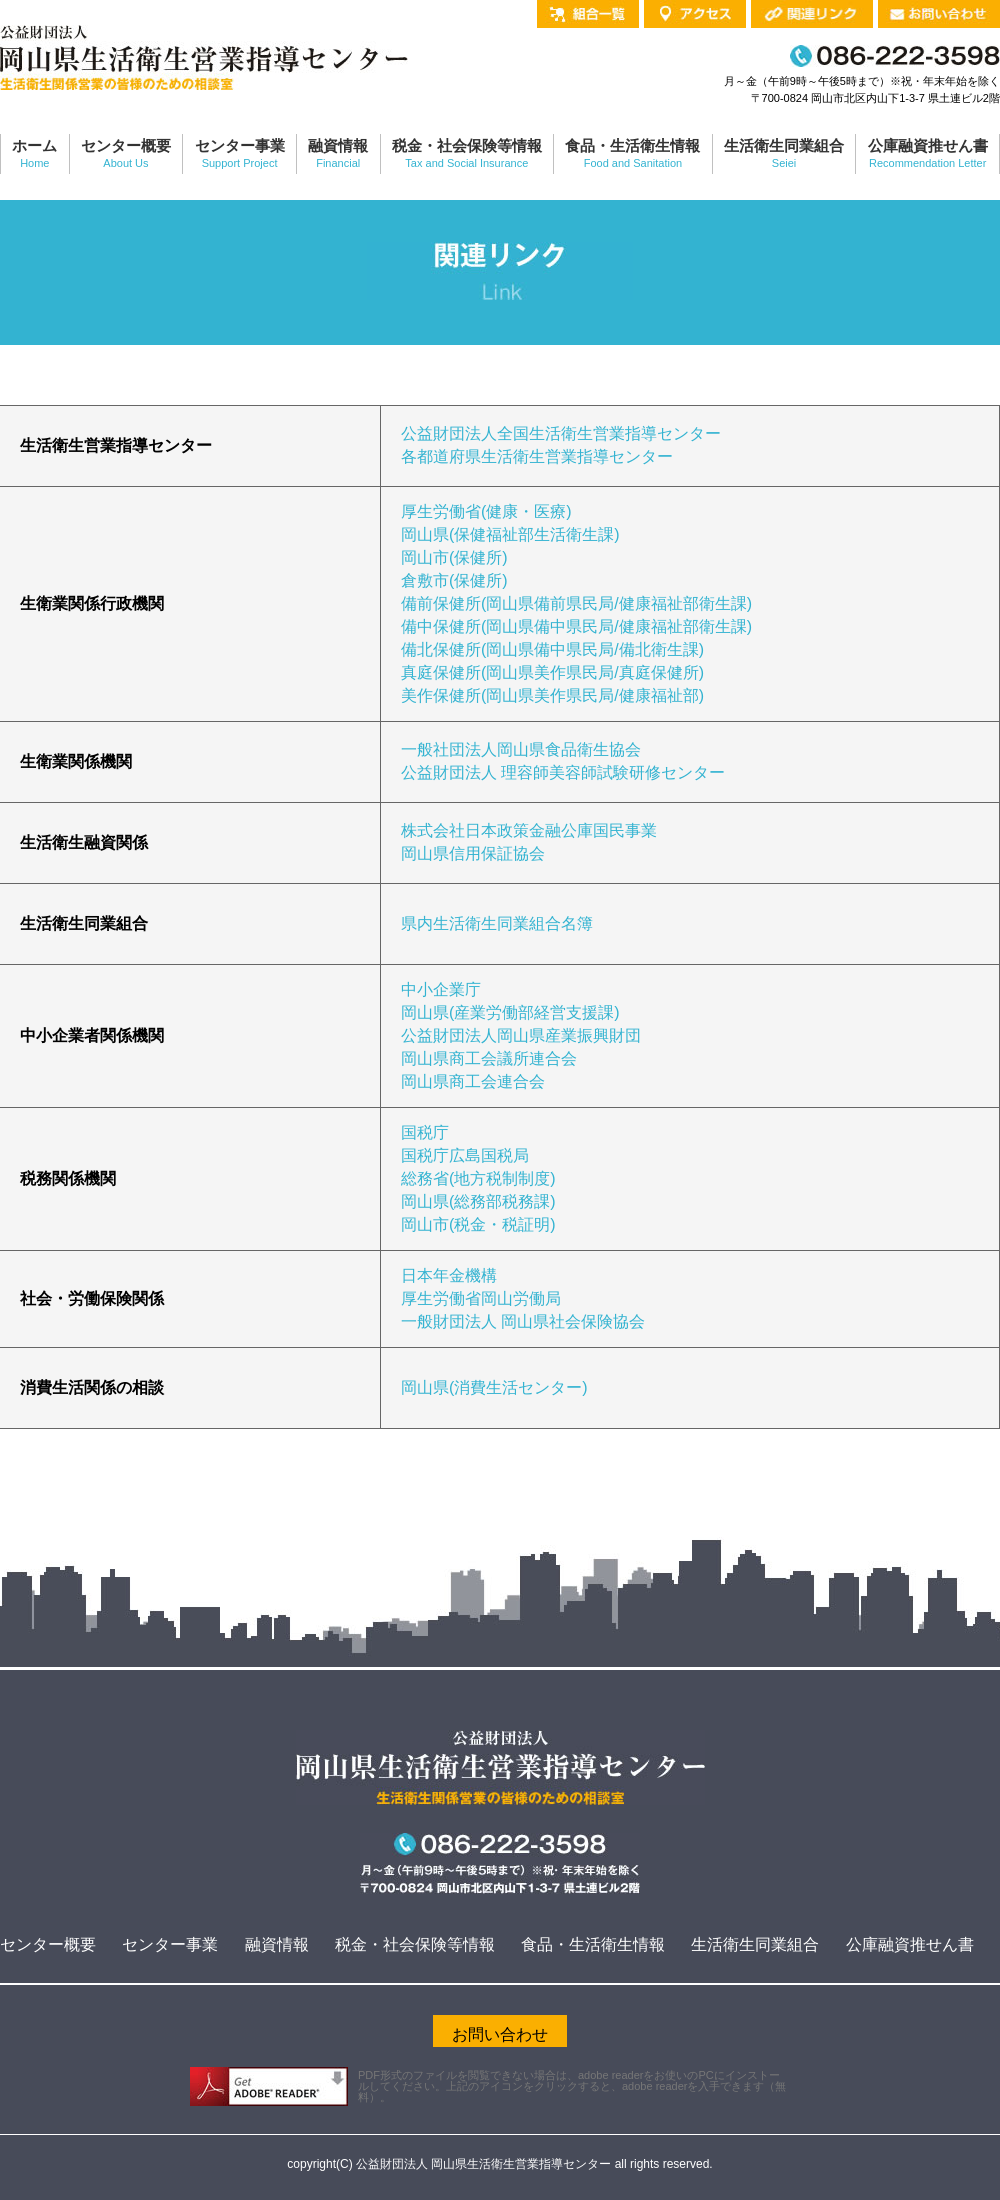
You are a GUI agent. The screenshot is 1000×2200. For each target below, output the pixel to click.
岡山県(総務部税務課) (478, 1201)
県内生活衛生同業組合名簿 (497, 923)
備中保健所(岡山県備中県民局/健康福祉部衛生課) (576, 626)
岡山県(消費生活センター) (494, 1387)
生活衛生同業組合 (755, 1944)
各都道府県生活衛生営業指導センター (537, 456)
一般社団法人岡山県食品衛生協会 (521, 749)
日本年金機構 (449, 1275)
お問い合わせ (500, 2034)
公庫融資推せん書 (910, 1944)
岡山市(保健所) (454, 557)
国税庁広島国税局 (465, 1155)
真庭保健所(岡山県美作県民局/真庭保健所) (552, 672)
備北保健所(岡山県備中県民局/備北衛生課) (552, 649)
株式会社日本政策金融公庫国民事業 (529, 830)
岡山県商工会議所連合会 (489, 1058)
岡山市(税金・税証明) (478, 1224)
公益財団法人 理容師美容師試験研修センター (563, 772)
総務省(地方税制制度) (478, 1178)
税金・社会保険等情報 (415, 1944)
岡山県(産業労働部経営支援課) (510, 1012)
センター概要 (48, 1944)
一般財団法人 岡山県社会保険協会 (523, 1321)
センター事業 (170, 1944)
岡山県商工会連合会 (473, 1081)
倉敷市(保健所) (454, 580)
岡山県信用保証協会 (473, 853)
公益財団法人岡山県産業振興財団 (521, 1035)
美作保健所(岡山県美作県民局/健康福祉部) (552, 695)
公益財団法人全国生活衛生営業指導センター (561, 433)
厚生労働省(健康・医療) (486, 511)
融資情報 (277, 1944)
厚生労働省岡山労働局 (481, 1298)
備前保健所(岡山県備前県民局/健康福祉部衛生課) (576, 603)
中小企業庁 (441, 989)
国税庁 (425, 1132)
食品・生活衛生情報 (593, 1944)
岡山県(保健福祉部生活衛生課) (510, 534)
